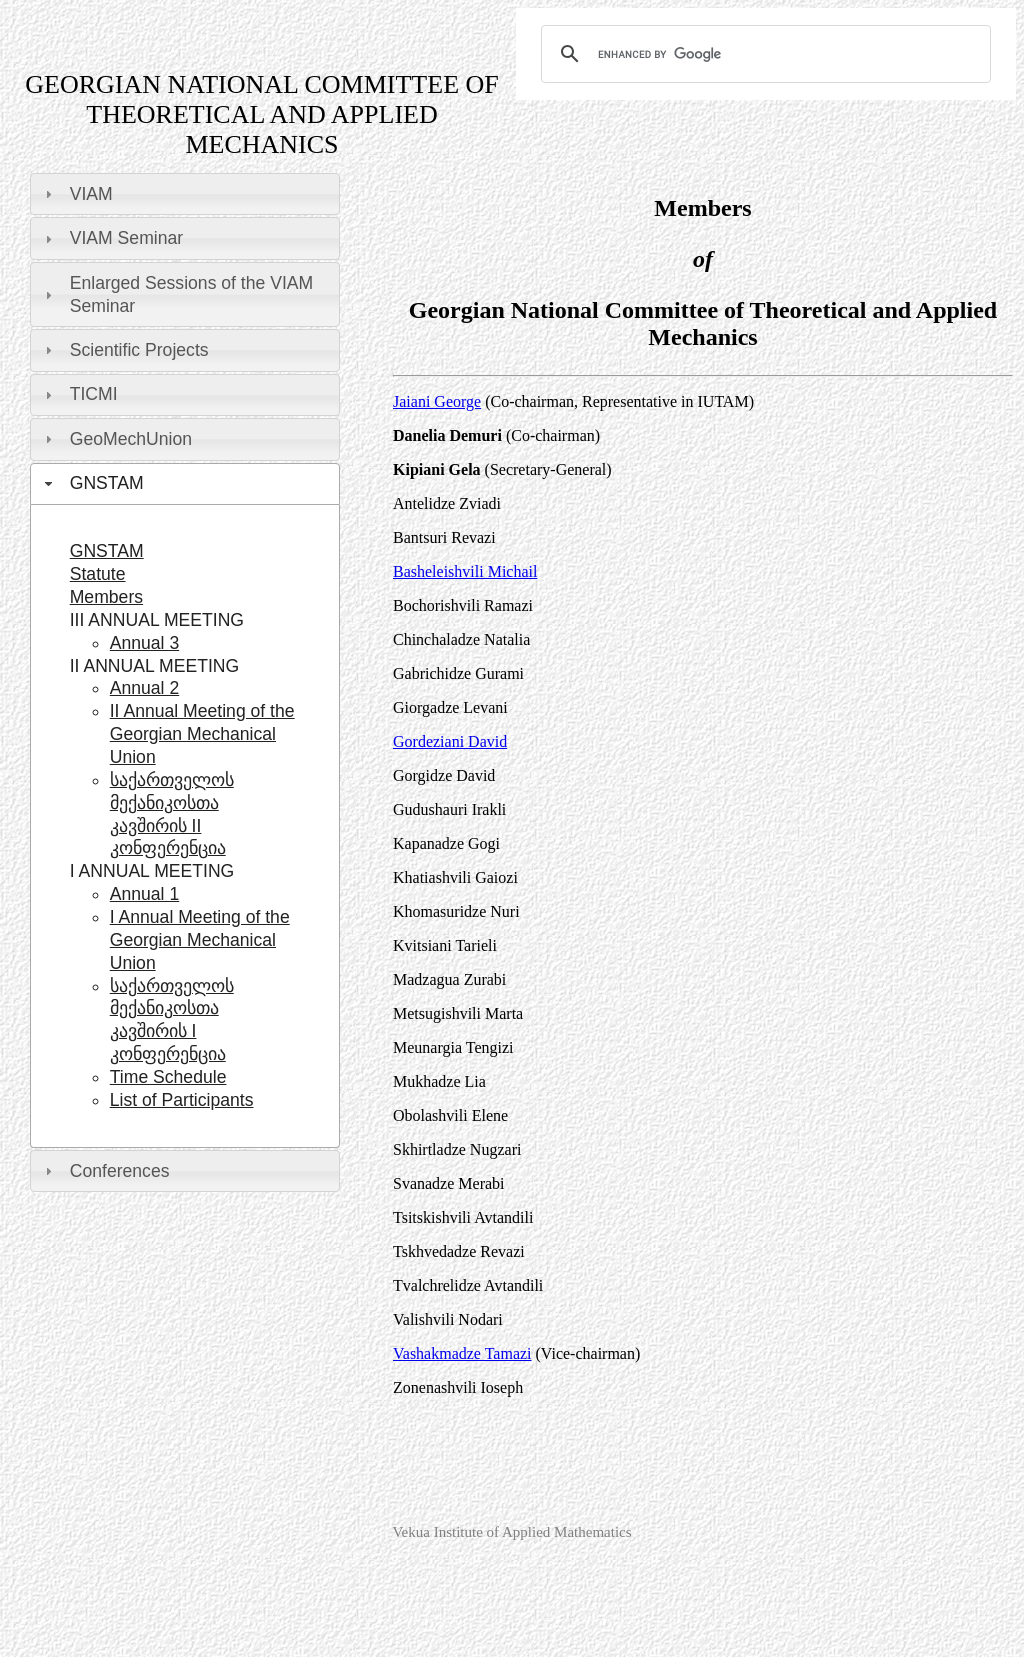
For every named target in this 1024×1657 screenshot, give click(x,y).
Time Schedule (168, 1077)
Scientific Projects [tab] (124, 350)
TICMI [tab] (79, 394)
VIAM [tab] (76, 194)
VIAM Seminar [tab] (111, 238)
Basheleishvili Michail (465, 571)
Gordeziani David (450, 741)
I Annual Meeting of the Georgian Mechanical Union (200, 940)
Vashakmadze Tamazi (462, 1353)
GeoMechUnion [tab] (116, 439)
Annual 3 (144, 643)
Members (106, 597)
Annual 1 (144, 894)
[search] (763, 54)
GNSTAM (107, 551)
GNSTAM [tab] (92, 483)
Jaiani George (437, 401)
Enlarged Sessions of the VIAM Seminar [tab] (176, 294)
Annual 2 (144, 688)
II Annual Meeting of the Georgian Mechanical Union (202, 734)
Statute (98, 574)
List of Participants (182, 1100)
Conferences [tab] (105, 1171)
